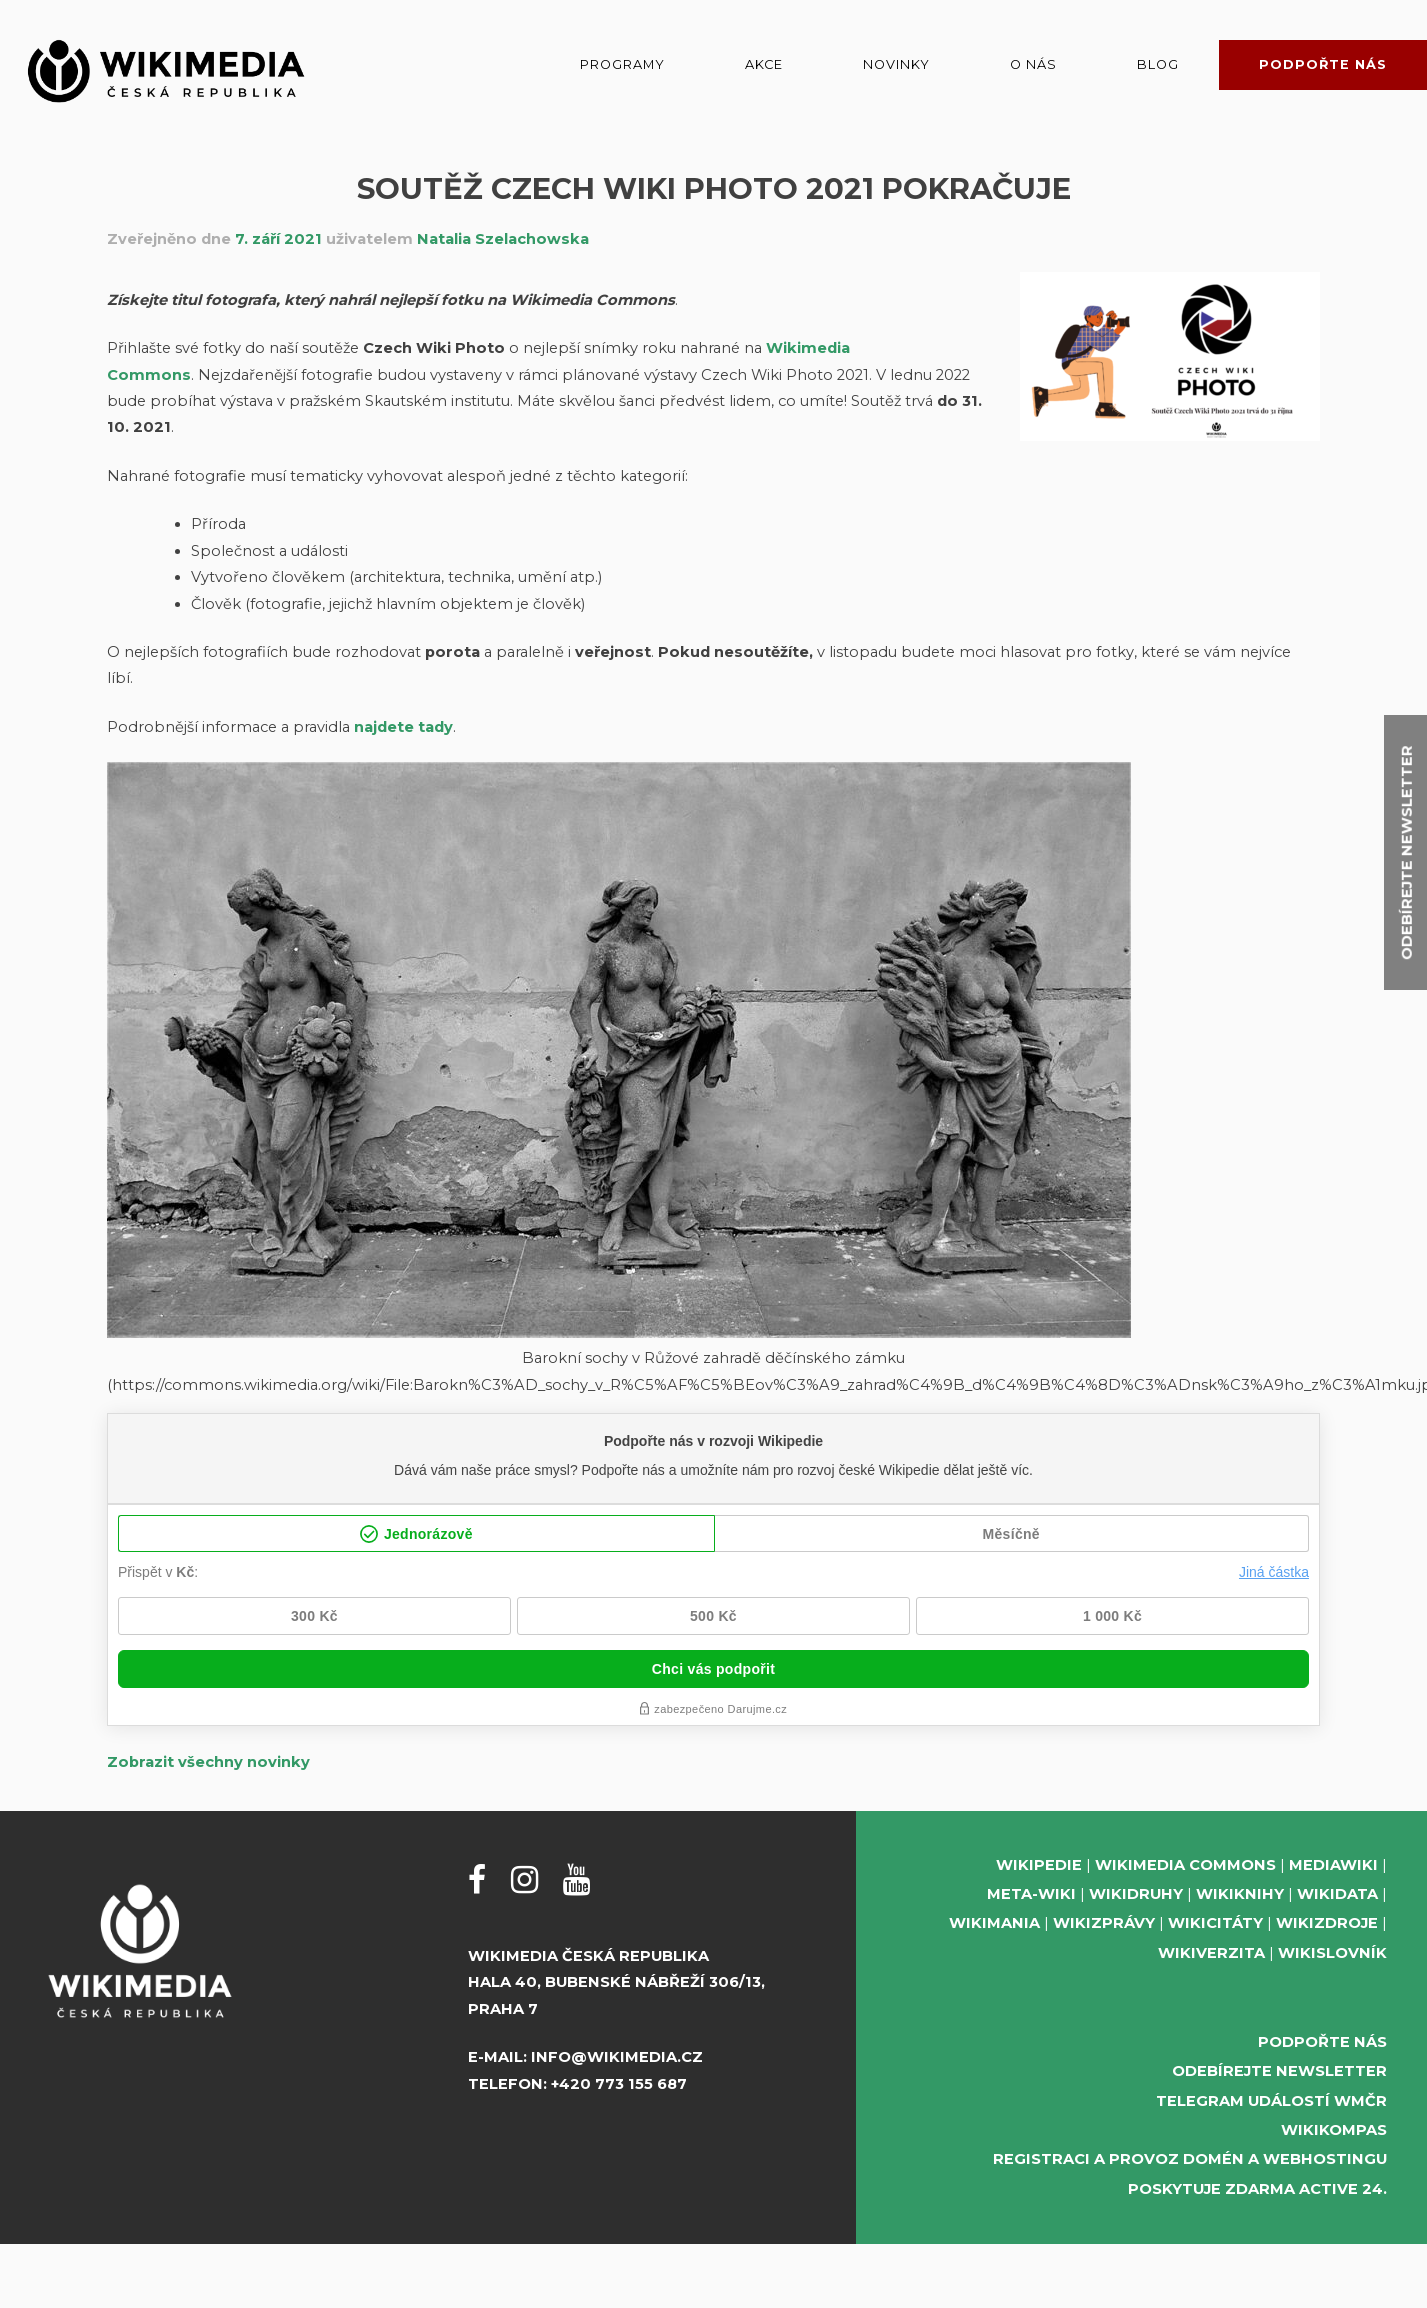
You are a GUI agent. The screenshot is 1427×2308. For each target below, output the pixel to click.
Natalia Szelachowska (503, 239)
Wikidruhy (1136, 1894)
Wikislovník (1332, 1953)
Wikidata (1337, 1894)
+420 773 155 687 (619, 2084)
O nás (1033, 64)
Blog (1158, 64)
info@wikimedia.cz (617, 2057)
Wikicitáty (1215, 1923)
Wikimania (994, 1923)
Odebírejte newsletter (1279, 2071)
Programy (622, 64)
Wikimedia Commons (1185, 1865)
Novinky (896, 64)
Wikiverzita (1211, 1953)
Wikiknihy (1240, 1894)
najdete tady (403, 727)
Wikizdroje (1327, 1923)
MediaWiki (1333, 1865)
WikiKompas (1334, 2130)
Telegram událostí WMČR (1271, 2101)
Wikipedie (1039, 1865)
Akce (764, 64)
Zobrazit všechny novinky (208, 1762)
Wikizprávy (1104, 1923)
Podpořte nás (1323, 64)
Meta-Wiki (1031, 1894)
